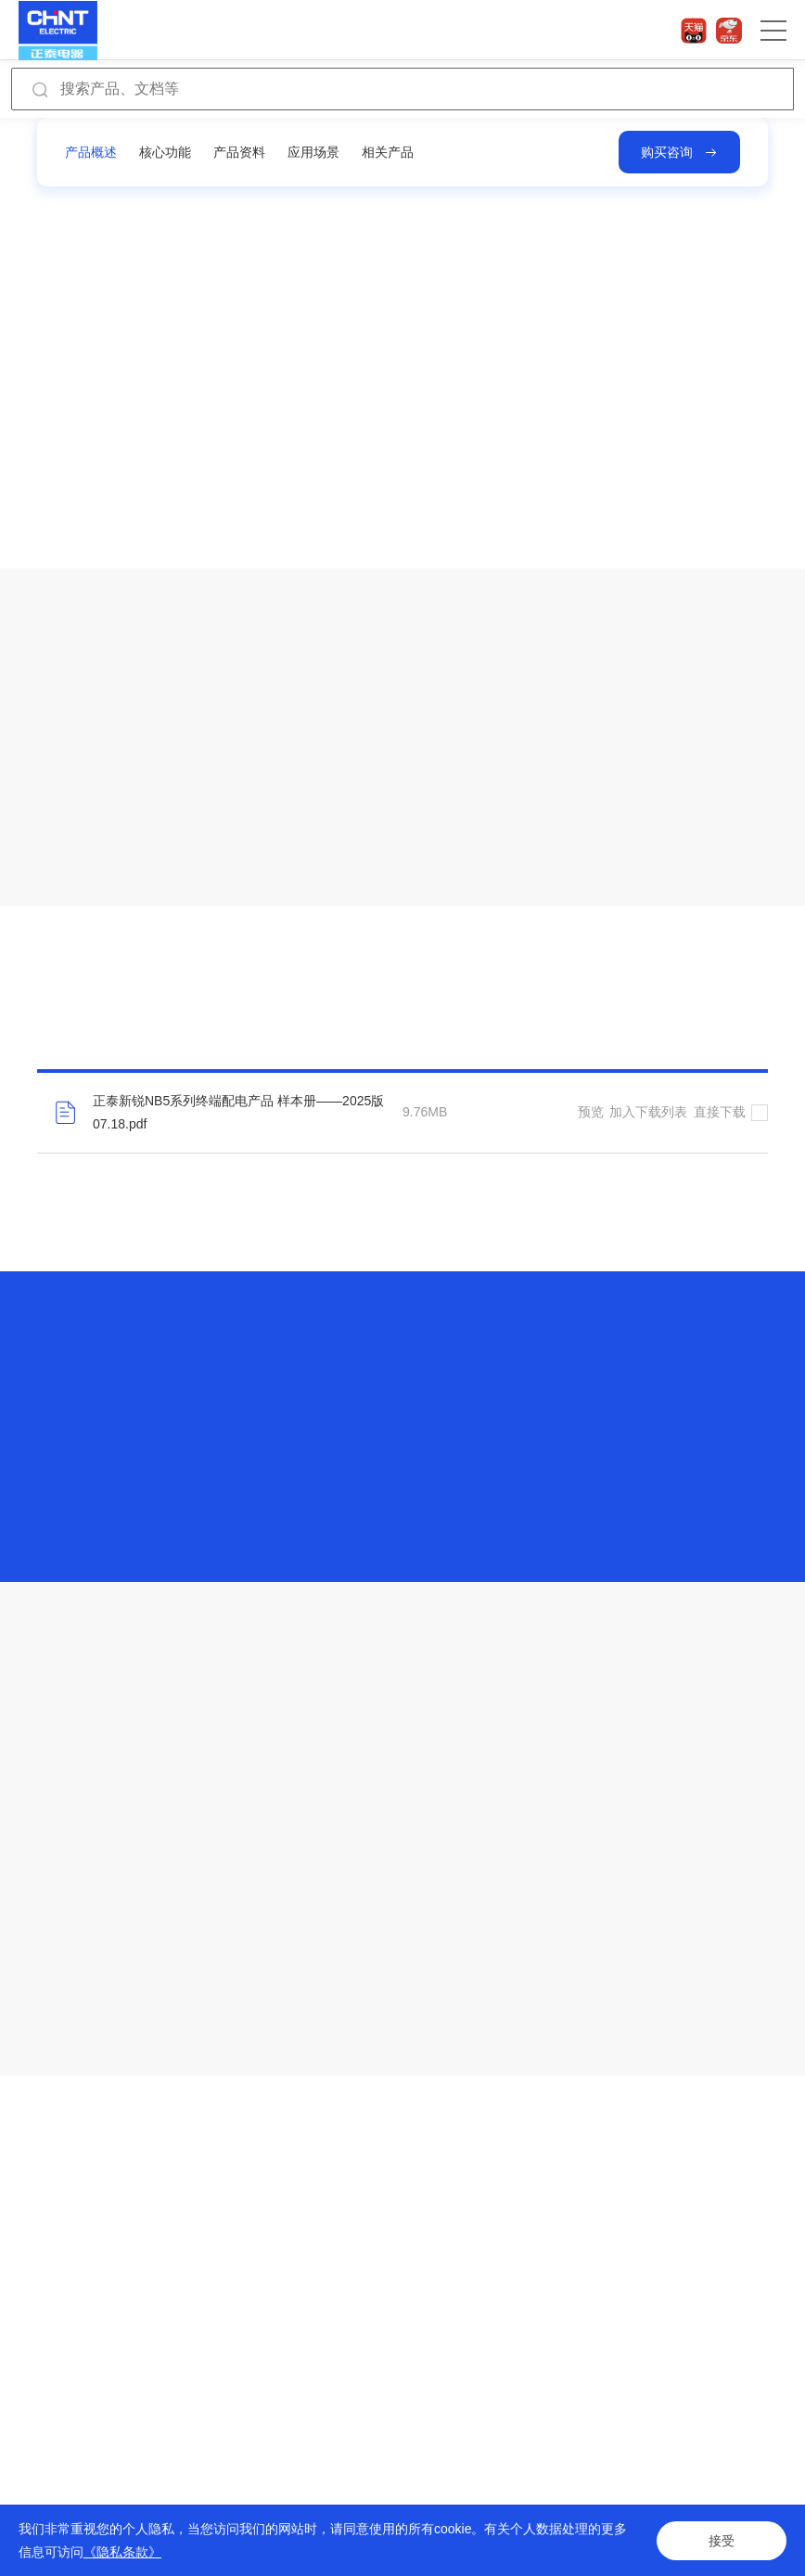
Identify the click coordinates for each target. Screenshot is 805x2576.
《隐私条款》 (122, 2551)
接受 (722, 2540)
